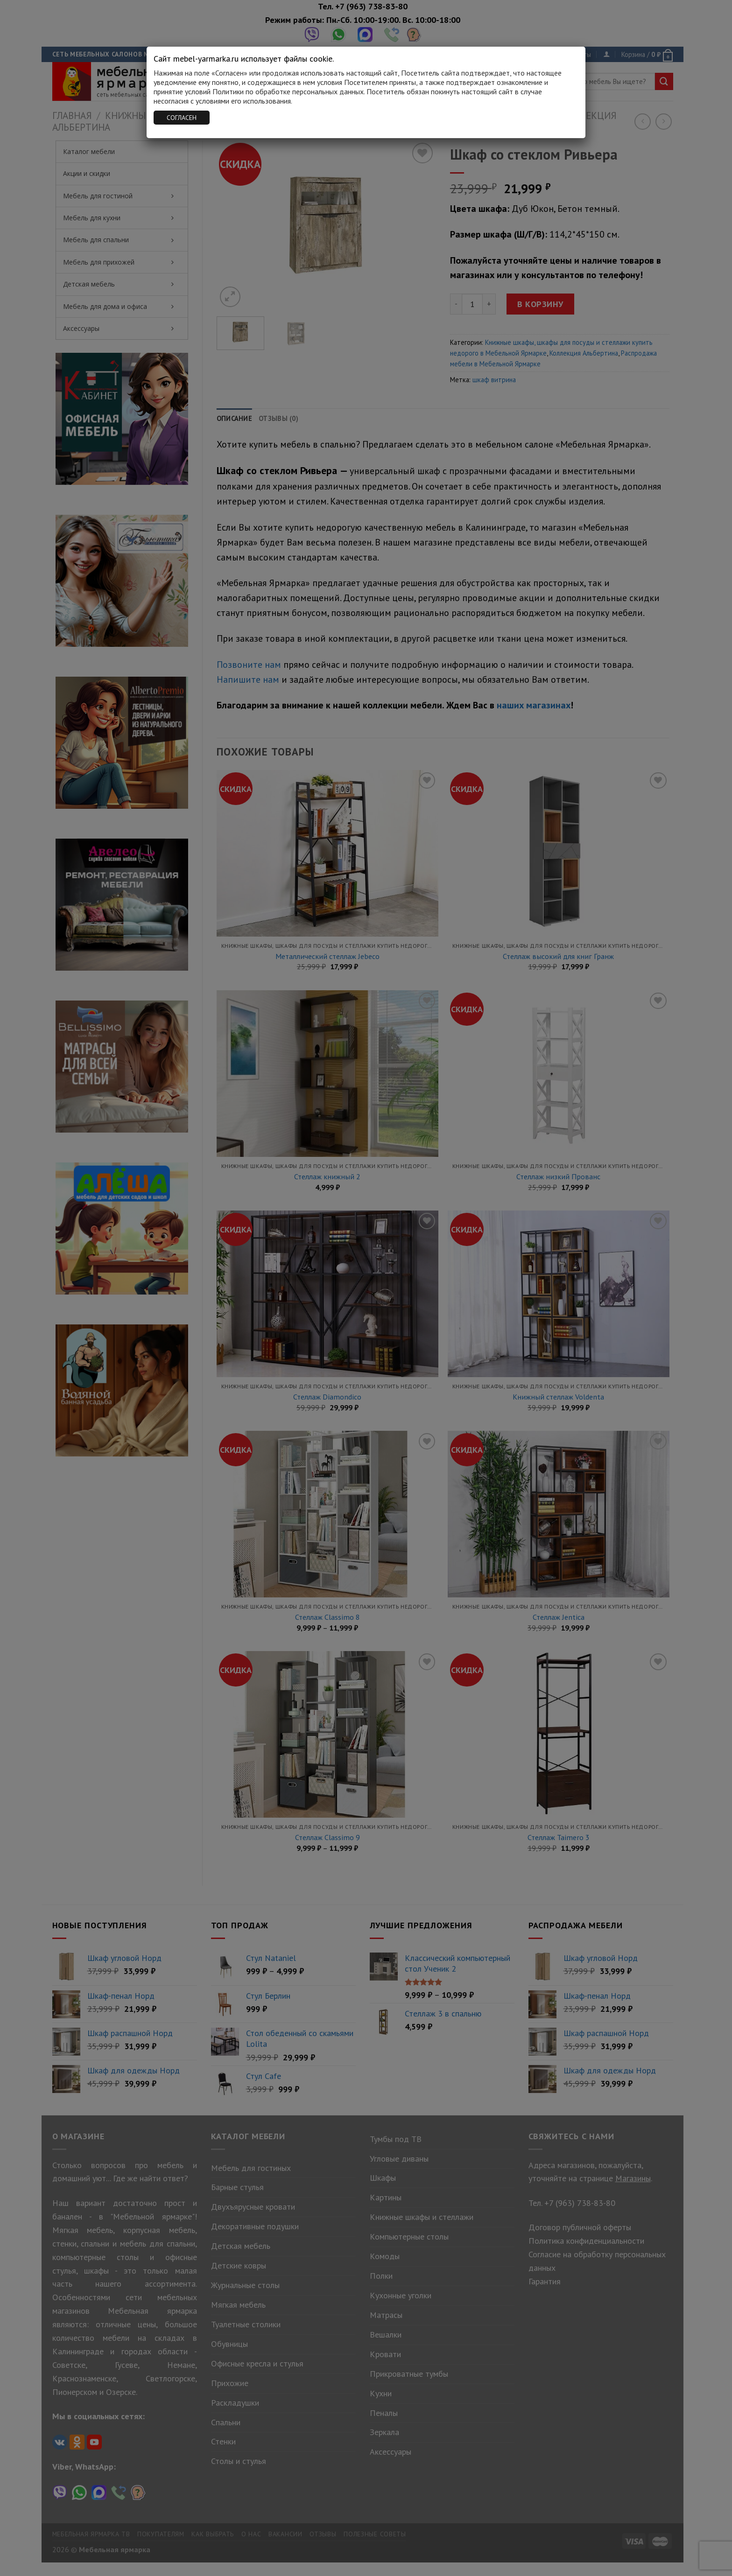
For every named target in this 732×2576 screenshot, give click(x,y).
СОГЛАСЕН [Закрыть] (182, 117)
